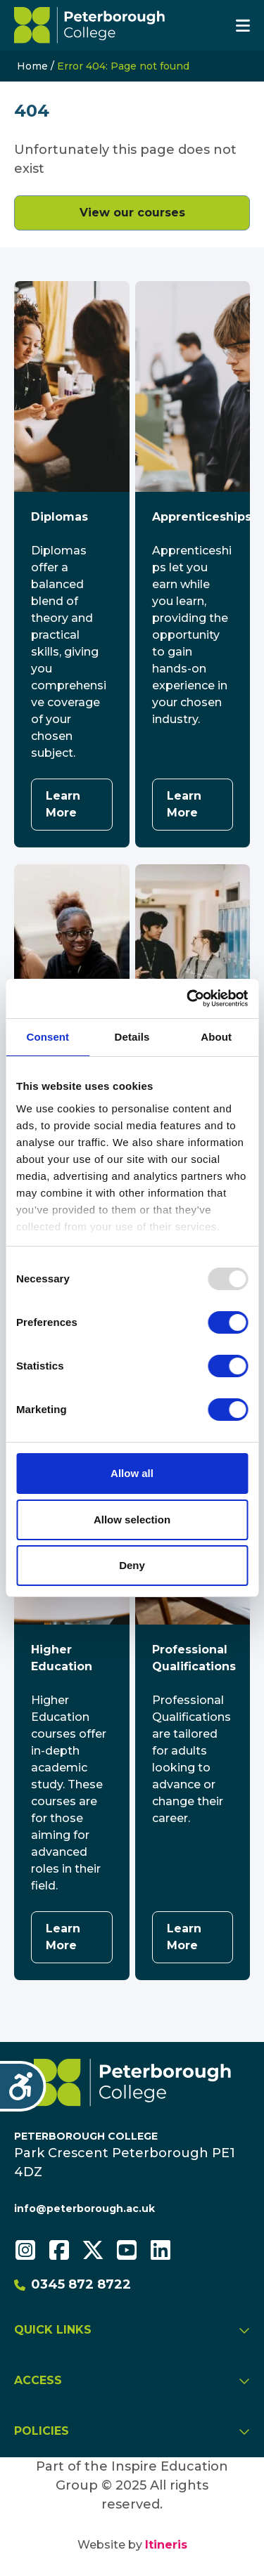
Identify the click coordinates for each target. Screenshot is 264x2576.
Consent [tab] (47, 1037)
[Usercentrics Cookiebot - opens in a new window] (188, 998)
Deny (132, 1565)
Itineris (166, 2544)
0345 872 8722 (72, 2284)
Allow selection (132, 1520)
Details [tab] (132, 1037)
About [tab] (216, 1037)
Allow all (132, 1473)
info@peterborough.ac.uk (84, 2208)
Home (32, 66)
